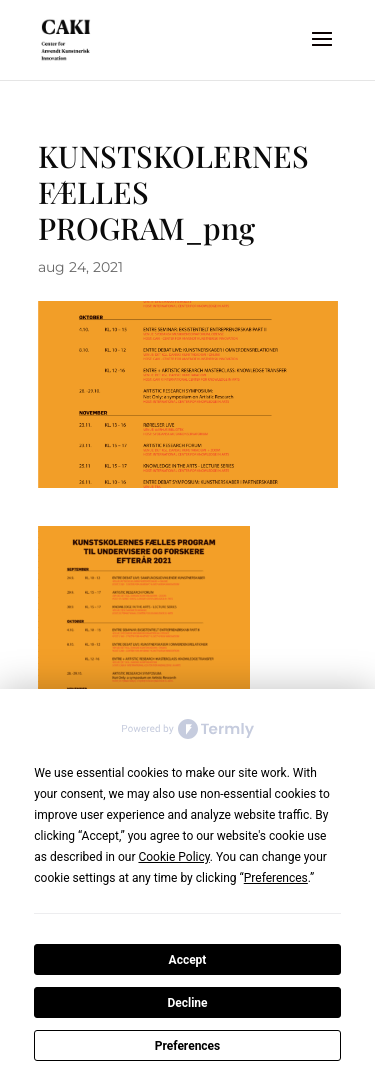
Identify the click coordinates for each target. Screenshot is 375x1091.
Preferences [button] (276, 878)
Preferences (188, 1046)
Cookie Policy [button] (173, 857)
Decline (187, 1003)
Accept (188, 960)
